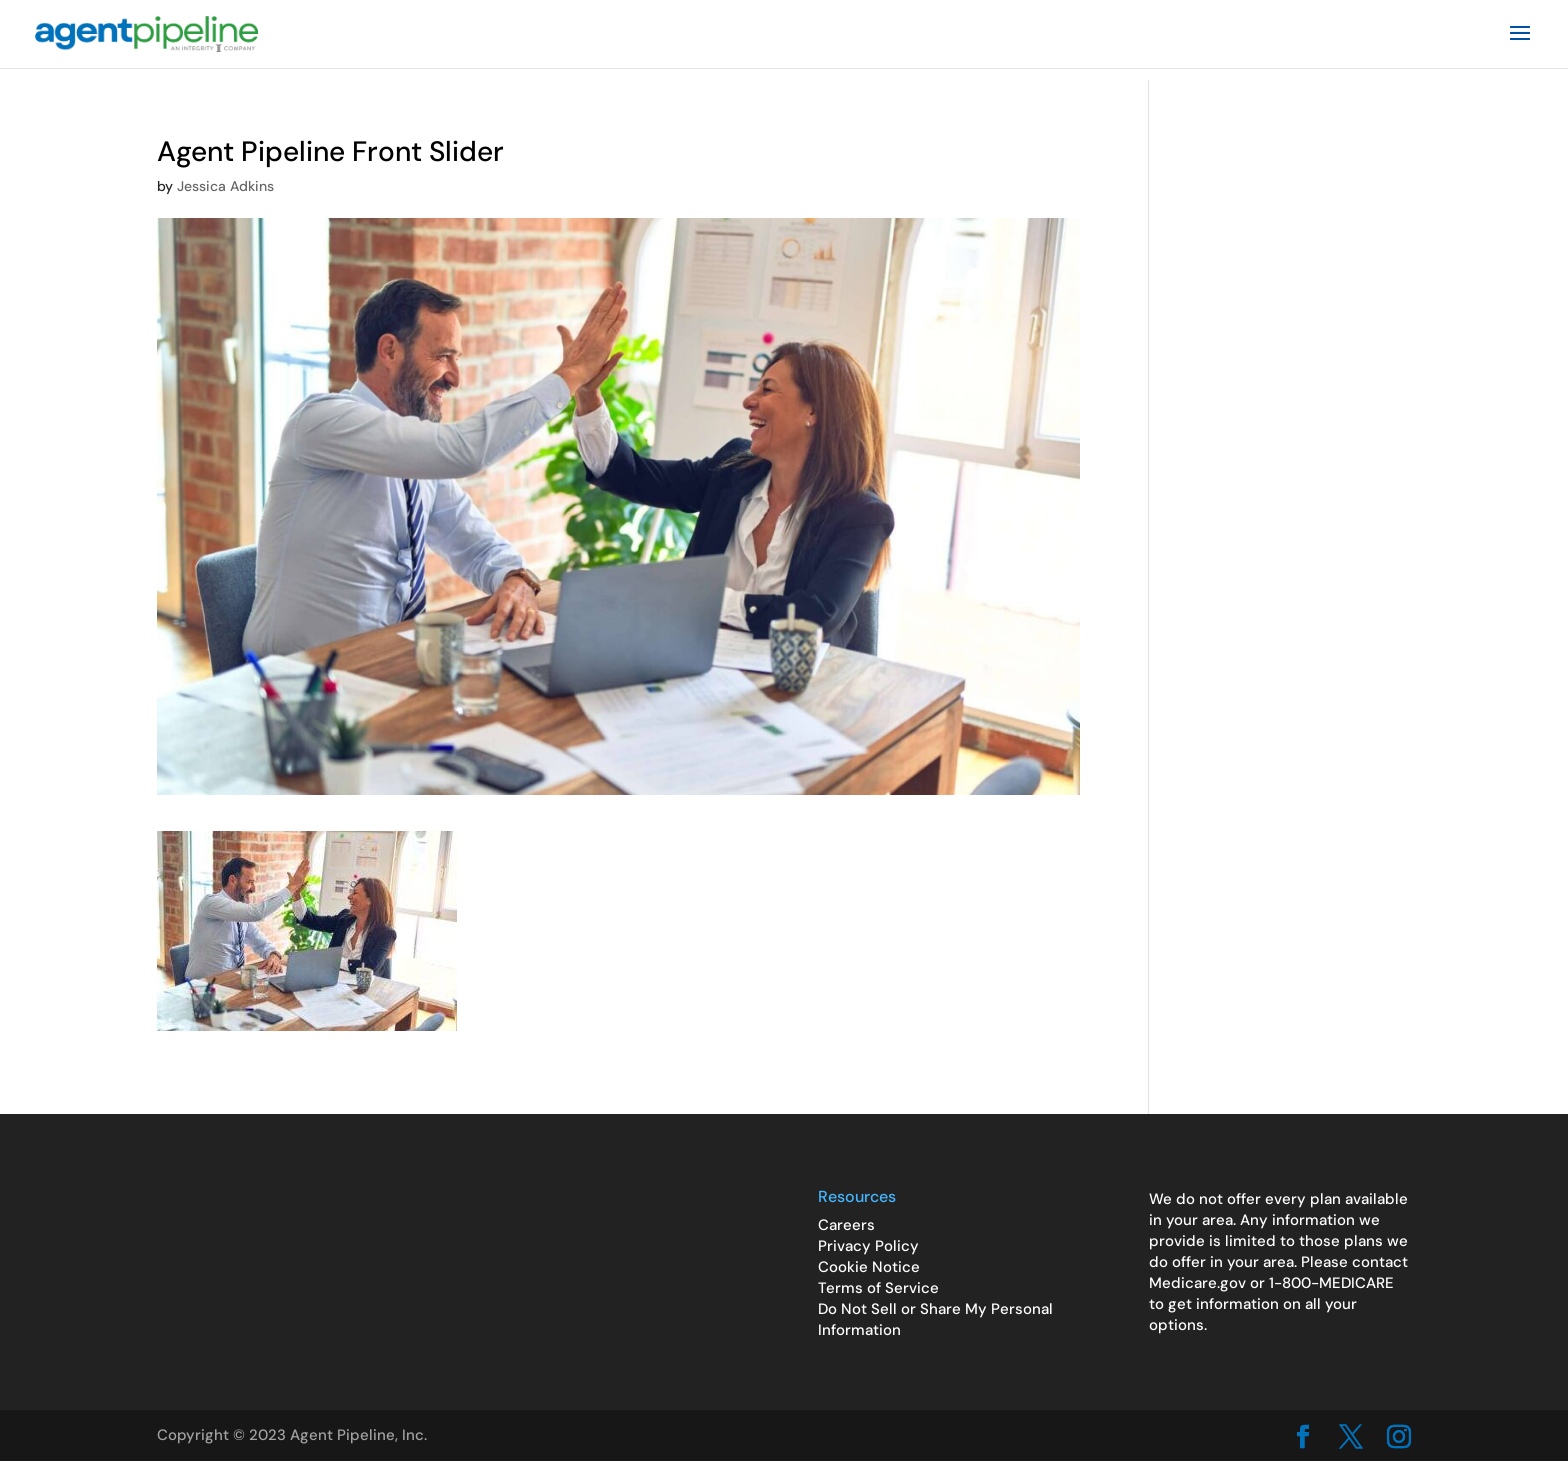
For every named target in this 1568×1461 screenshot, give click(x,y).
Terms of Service (878, 1288)
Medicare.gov (1197, 1283)
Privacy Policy (868, 1246)
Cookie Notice (869, 1267)
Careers (846, 1225)
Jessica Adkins (225, 186)
